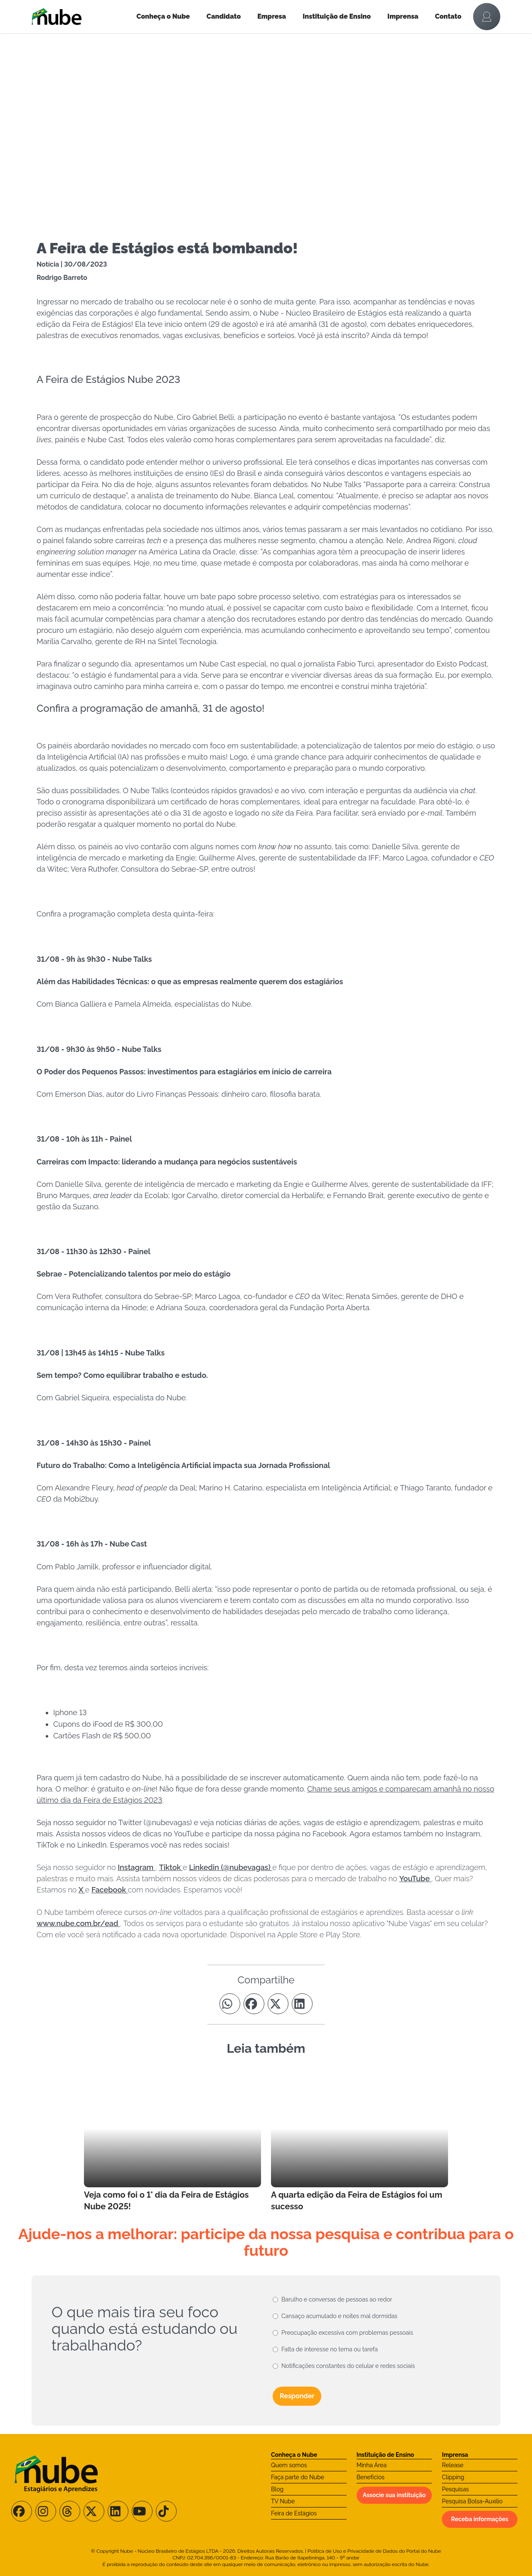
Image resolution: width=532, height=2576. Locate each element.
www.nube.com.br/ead (78, 1923)
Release (452, 2465)
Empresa (271, 16)
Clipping (453, 2477)
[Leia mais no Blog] (172, 2140)
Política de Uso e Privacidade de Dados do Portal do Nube (374, 2551)
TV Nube (283, 2501)
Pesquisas (455, 2489)
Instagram (136, 1867)
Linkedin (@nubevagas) (230, 1867)
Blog (277, 2489)
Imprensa (402, 16)
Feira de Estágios (294, 2513)
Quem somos (289, 2465)
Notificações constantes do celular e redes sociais (348, 2366)
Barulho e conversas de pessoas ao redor (336, 2299)
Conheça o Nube (163, 16)
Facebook (109, 1889)
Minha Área (372, 2465)
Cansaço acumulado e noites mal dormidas (339, 2316)
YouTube (415, 1878)
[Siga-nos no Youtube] (142, 2511)
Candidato (224, 16)
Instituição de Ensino (337, 16)
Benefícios (370, 2477)
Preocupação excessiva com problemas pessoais (347, 2332)
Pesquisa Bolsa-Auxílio (472, 2501)
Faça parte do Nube (297, 2477)
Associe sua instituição (394, 2495)
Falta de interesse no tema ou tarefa (329, 2349)
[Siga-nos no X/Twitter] (94, 2511)
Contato (448, 16)
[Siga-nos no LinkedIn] (118, 2511)
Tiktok (171, 1867)
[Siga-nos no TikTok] (166, 2511)
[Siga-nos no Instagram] (45, 2511)
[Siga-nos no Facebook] (21, 2511)
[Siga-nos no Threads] (69, 2511)
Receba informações (479, 2519)
